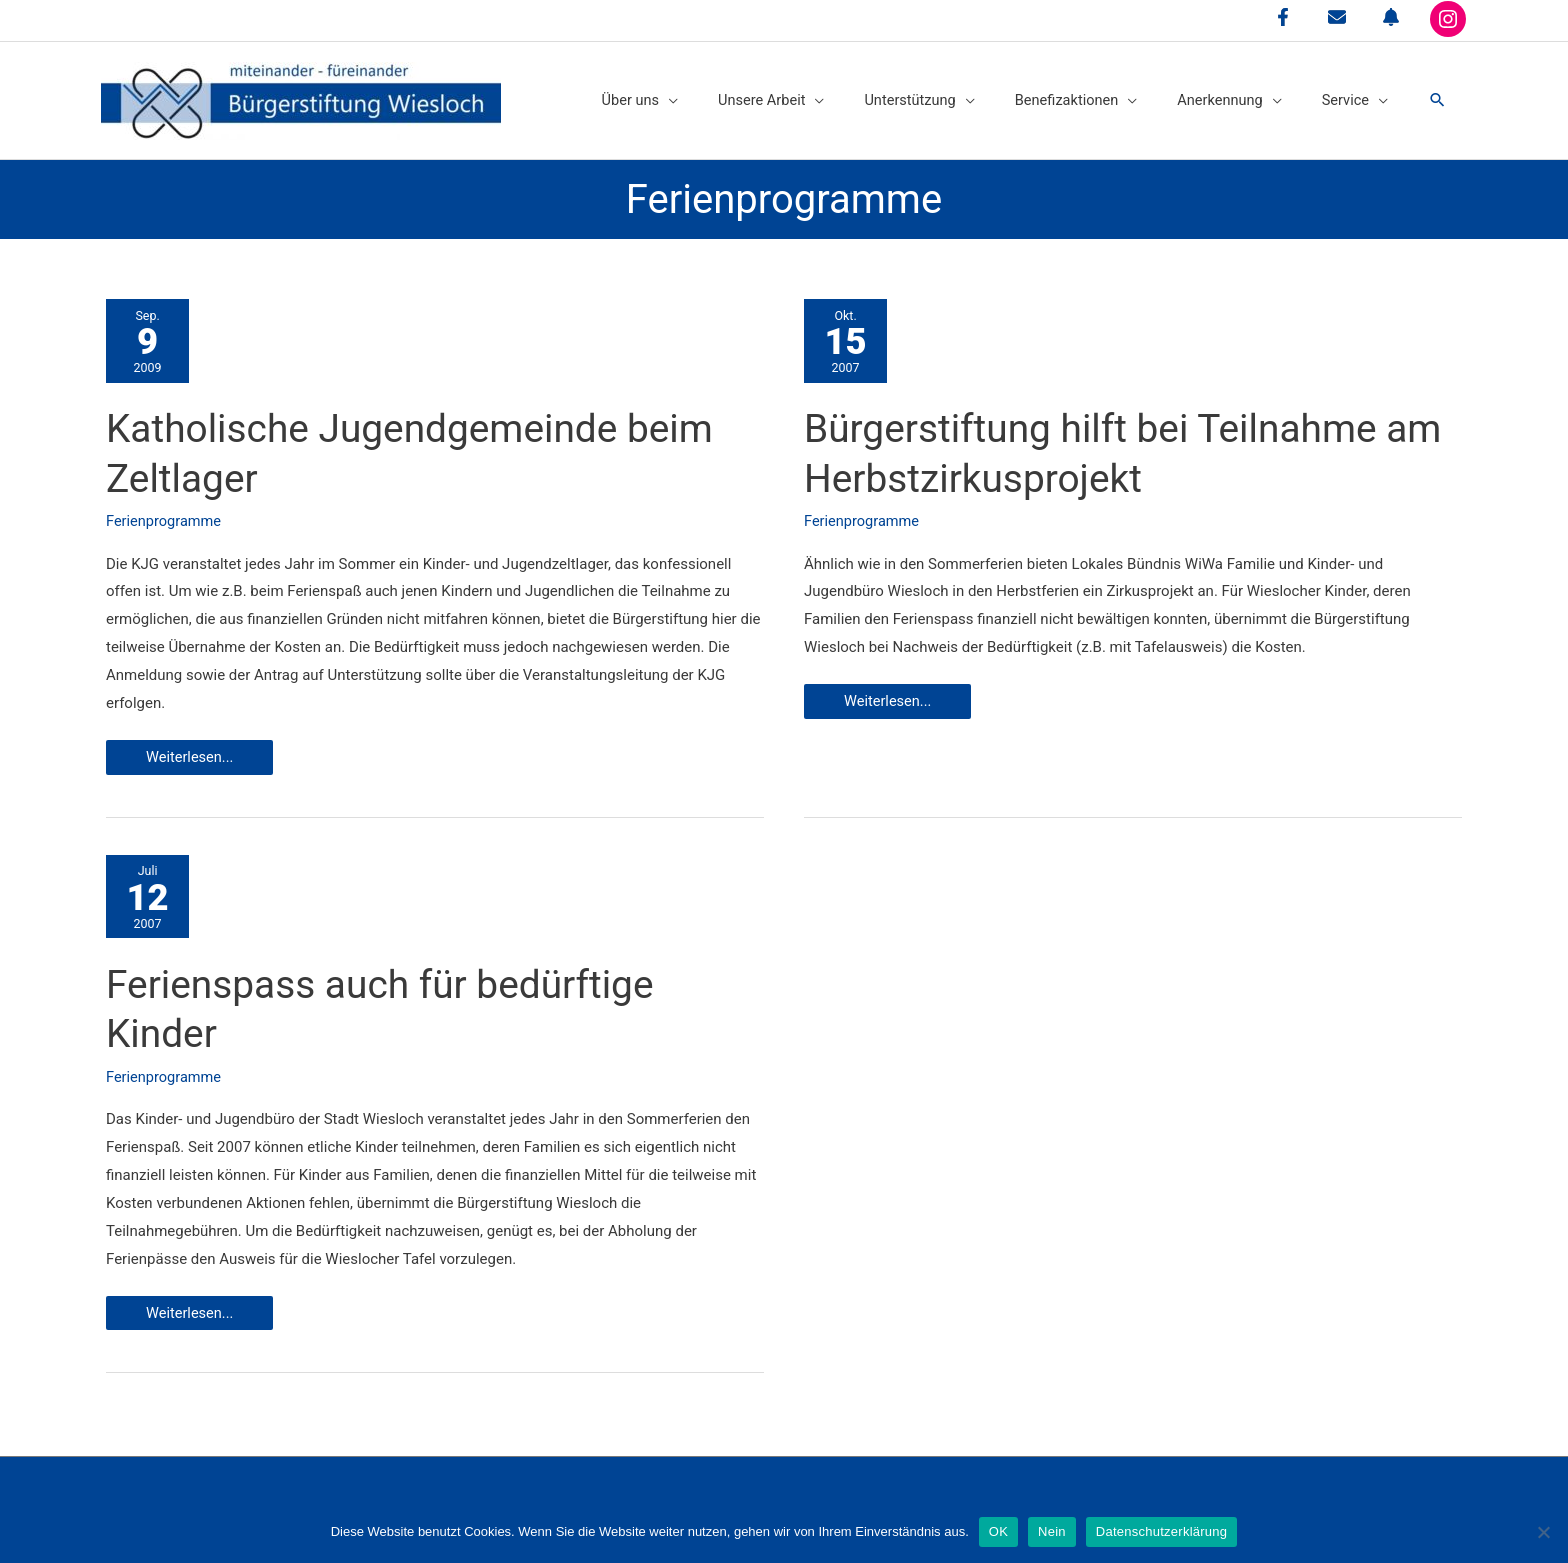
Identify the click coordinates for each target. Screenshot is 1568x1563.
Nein (1052, 1531)
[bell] (1391, 17)
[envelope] (1337, 17)
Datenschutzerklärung (1161, 1531)
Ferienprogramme (165, 515)
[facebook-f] (1283, 17)
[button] (1437, 96)
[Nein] (1543, 1532)
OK (998, 1531)
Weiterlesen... (203, 755)
